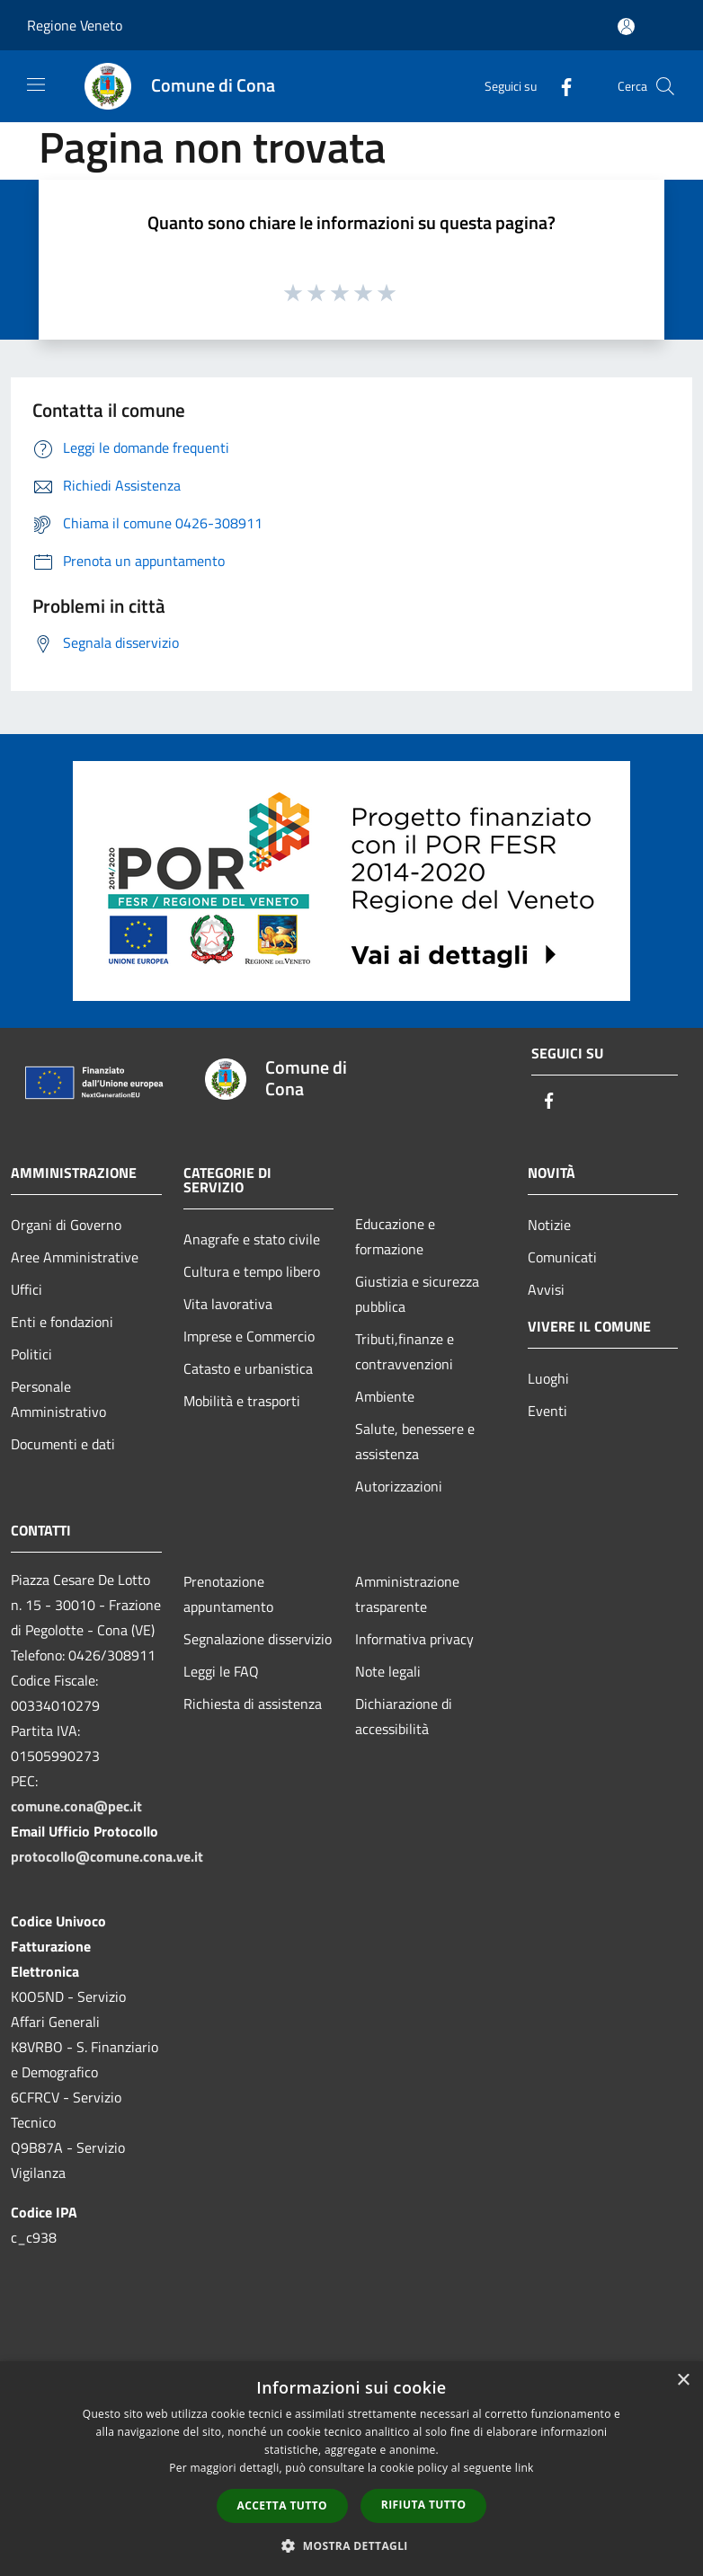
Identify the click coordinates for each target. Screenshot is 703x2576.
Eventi (547, 1410)
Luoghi (548, 1378)
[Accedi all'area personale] (626, 26)
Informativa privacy (414, 1639)
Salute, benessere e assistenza (415, 1441)
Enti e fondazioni (62, 1321)
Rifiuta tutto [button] (424, 2504)
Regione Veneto (74, 25)
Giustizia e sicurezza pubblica (417, 1293)
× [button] (683, 2380)
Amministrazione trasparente (407, 1594)
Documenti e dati (63, 1444)
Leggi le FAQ (221, 1671)
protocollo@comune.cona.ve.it (107, 1856)
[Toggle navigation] (36, 84)
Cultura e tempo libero (251, 1271)
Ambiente (384, 1396)
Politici (31, 1354)
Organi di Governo (66, 1224)
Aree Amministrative (74, 1257)
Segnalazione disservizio (257, 1639)
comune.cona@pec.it (76, 1806)
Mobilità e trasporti (241, 1401)
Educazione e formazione (395, 1236)
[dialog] (351, 2468)
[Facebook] (559, 86)
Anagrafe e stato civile (251, 1239)
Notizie (549, 1224)
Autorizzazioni (398, 1486)
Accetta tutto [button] (282, 2505)
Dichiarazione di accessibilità (403, 1716)
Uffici (26, 1289)
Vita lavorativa (227, 1304)
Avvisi (546, 1289)
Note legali (388, 1671)
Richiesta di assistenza (252, 1703)
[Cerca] (665, 86)
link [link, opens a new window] (524, 2467)
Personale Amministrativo (58, 1399)
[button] (351, 2545)
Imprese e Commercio (249, 1336)
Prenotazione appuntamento (228, 1594)
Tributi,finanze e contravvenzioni (404, 1351)
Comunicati (562, 1257)
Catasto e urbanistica (248, 1368)
